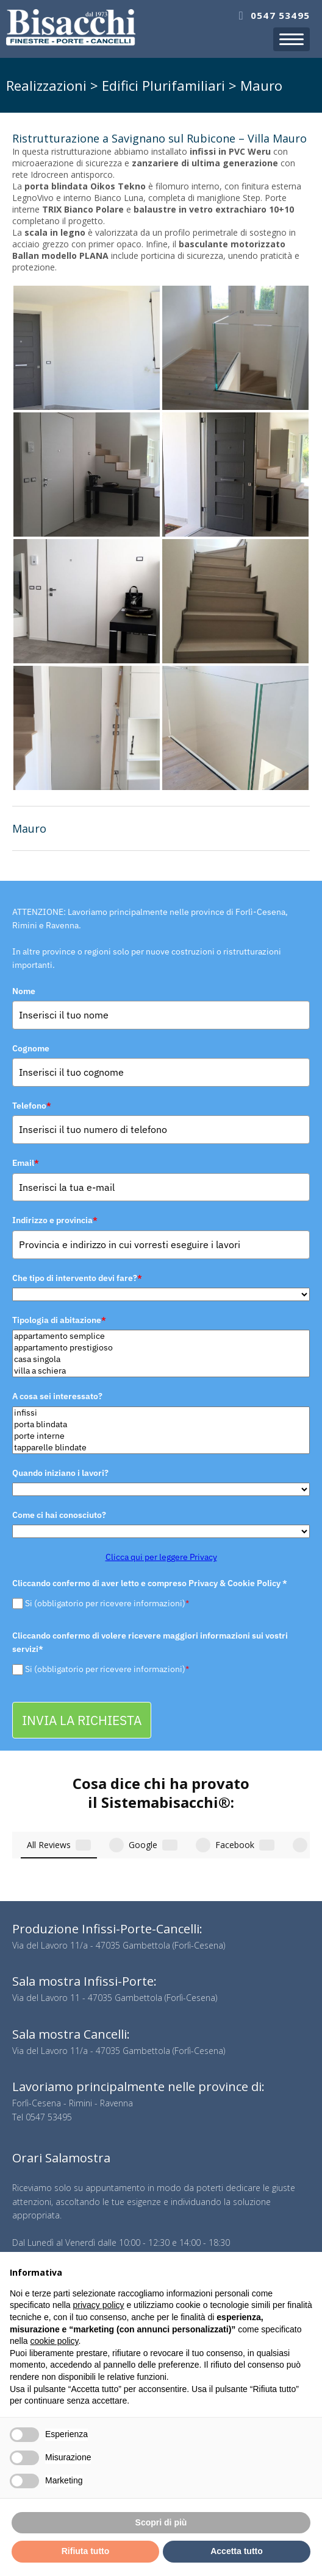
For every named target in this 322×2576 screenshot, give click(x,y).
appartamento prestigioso (161, 1347)
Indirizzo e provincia (55, 1220)
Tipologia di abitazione (59, 1319)
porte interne (161, 1436)
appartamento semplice (161, 1336)
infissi (161, 1413)
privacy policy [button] (98, 2305)
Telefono (31, 1105)
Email (25, 1162)
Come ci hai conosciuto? (59, 1514)
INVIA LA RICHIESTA (81, 1720)
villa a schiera (161, 1371)
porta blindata (161, 1424)
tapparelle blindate (161, 1447)
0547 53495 (280, 15)
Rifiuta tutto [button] (86, 2551)
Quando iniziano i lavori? (60, 1472)
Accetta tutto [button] (236, 2551)
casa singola (161, 1359)
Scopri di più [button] (161, 2522)
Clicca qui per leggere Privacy (161, 1556)
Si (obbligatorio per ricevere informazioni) (107, 1603)
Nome (23, 991)
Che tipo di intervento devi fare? (77, 1277)
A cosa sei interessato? (57, 1396)
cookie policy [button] (54, 2341)
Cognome (30, 1048)
